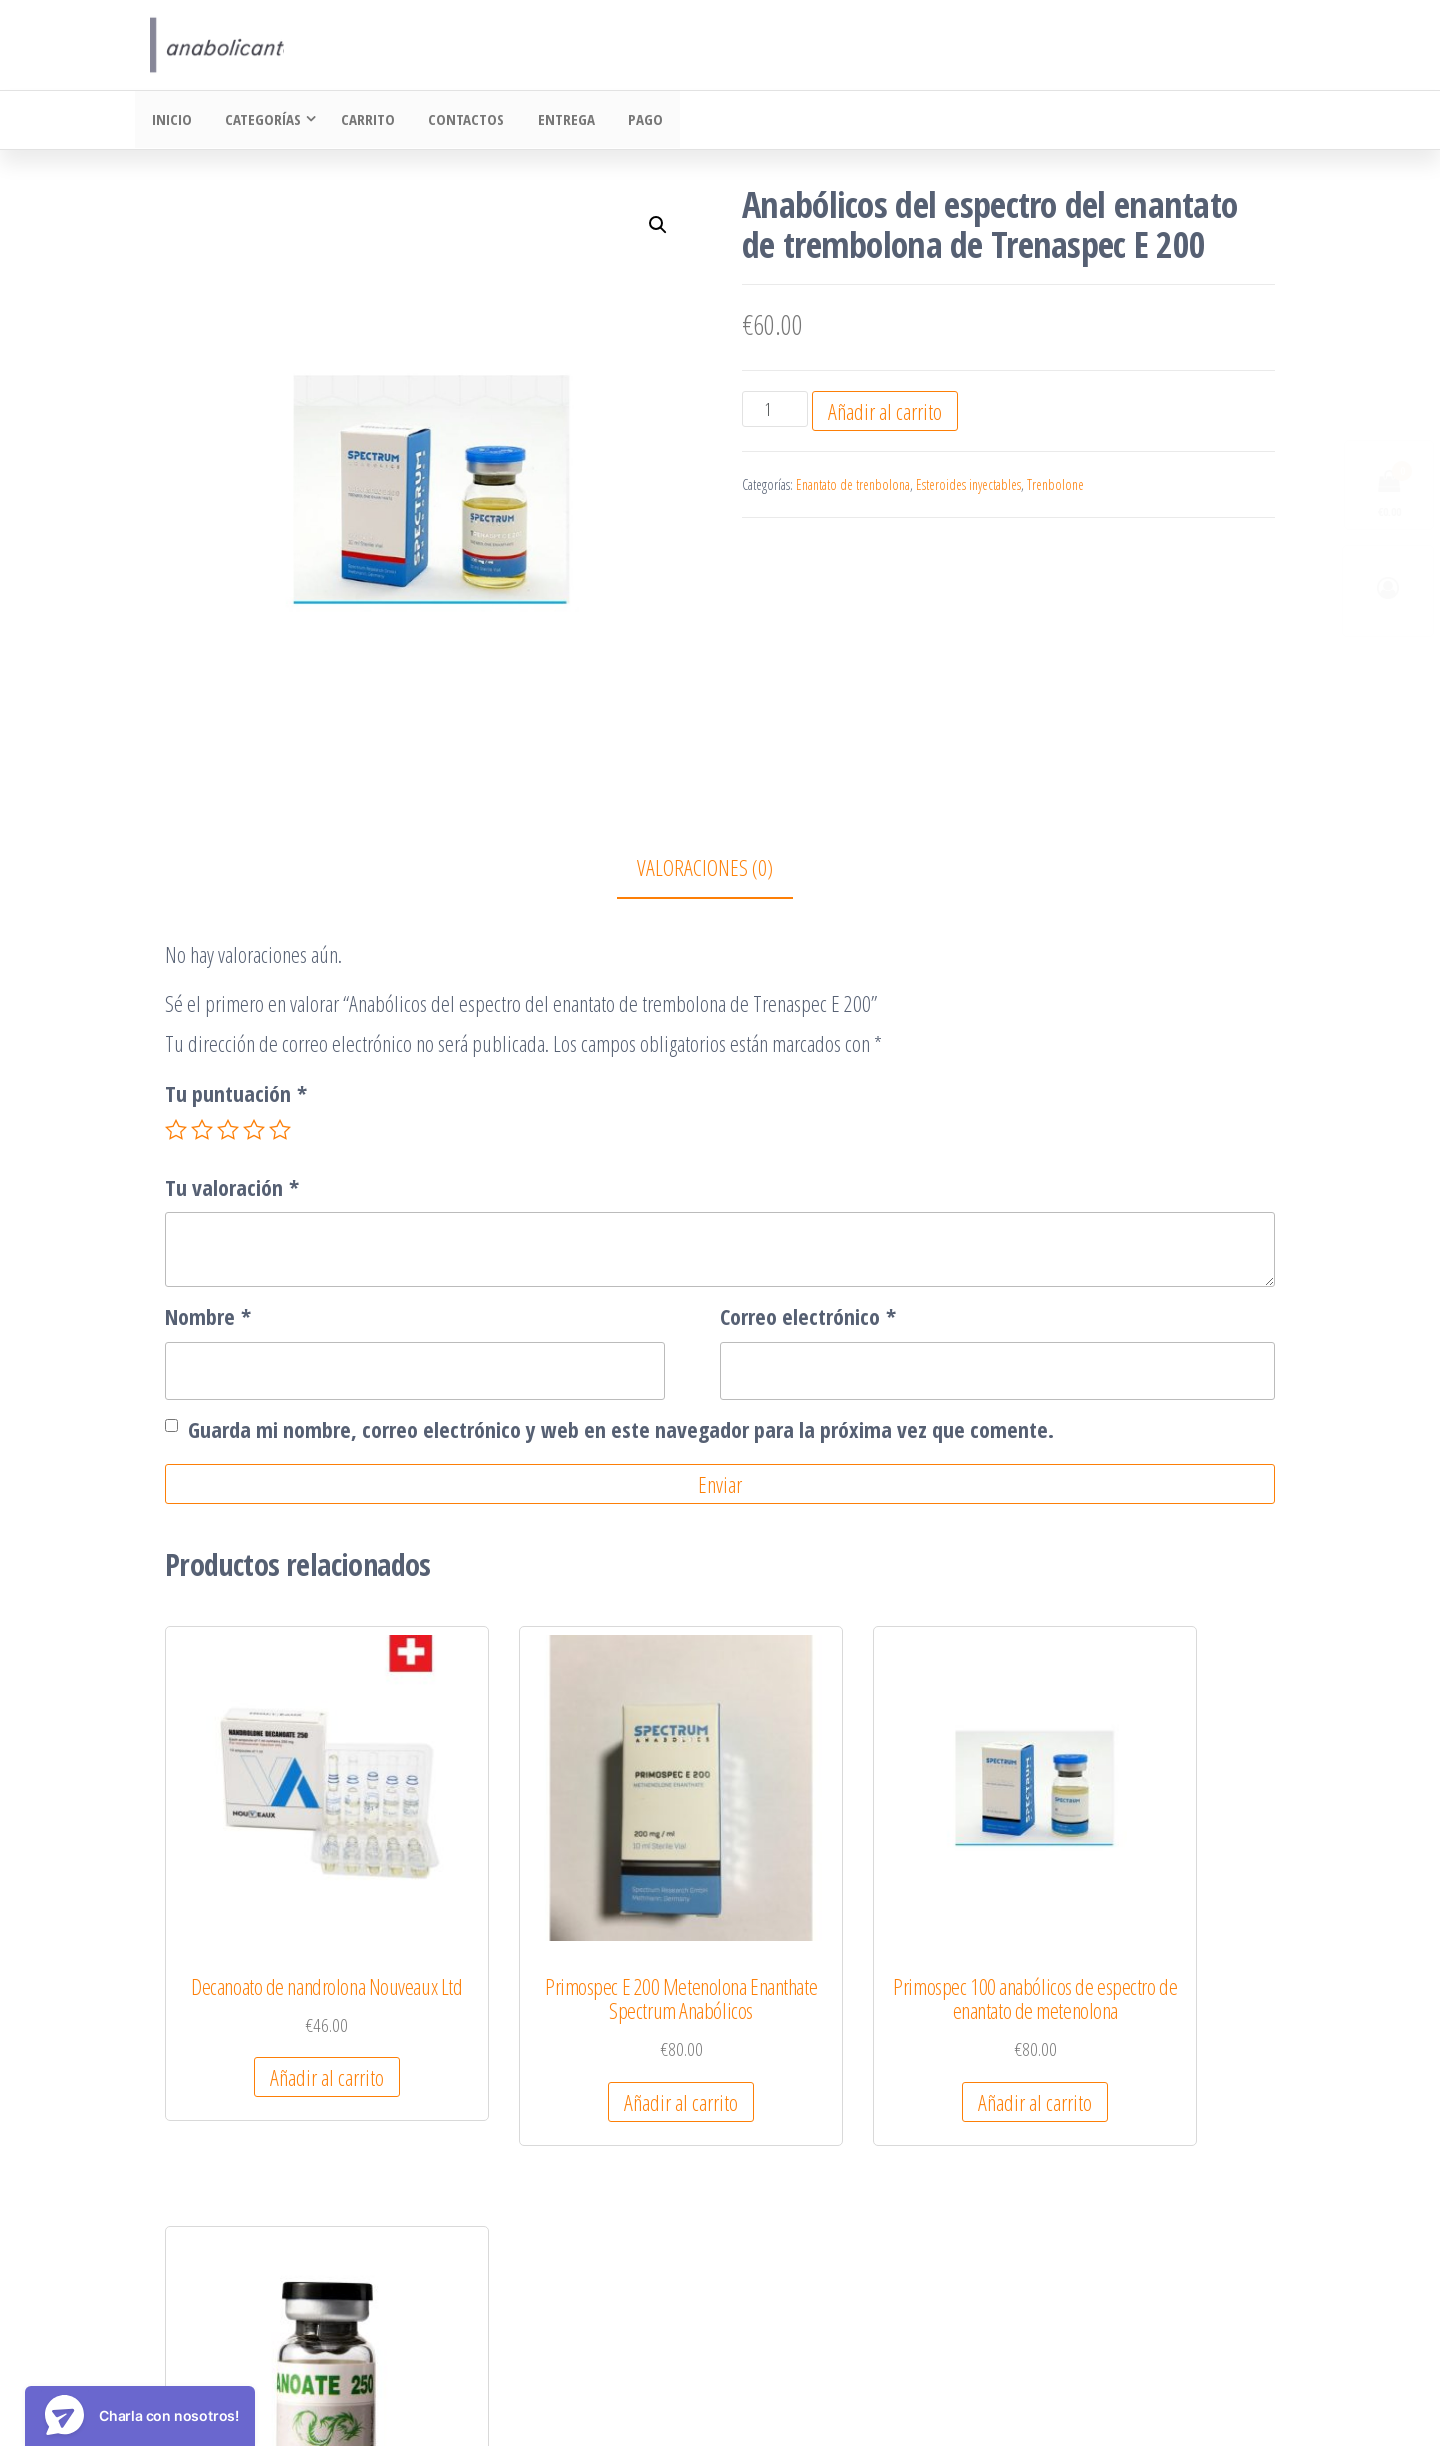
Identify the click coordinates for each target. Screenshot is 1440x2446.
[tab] (720, 871)
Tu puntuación (236, 1095)
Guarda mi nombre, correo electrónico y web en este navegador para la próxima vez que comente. (621, 1431)
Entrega (554, 121)
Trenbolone (1055, 486)
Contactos (458, 121)
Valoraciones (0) (705, 869)
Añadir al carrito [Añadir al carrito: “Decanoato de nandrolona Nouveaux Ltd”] (287, 2025)
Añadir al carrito (885, 413)
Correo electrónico (808, 1318)
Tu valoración (232, 1189)
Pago (630, 121)
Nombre (208, 1318)
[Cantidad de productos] (774, 411)
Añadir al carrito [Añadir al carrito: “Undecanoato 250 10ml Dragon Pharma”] (1148, 2025)
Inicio (170, 121)
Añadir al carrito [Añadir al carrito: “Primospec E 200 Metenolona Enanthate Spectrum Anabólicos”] (574, 2025)
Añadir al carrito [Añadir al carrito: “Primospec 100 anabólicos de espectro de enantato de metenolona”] (861, 2049)
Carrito (363, 121)
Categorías (258, 121)
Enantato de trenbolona (853, 486)
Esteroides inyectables (968, 486)
